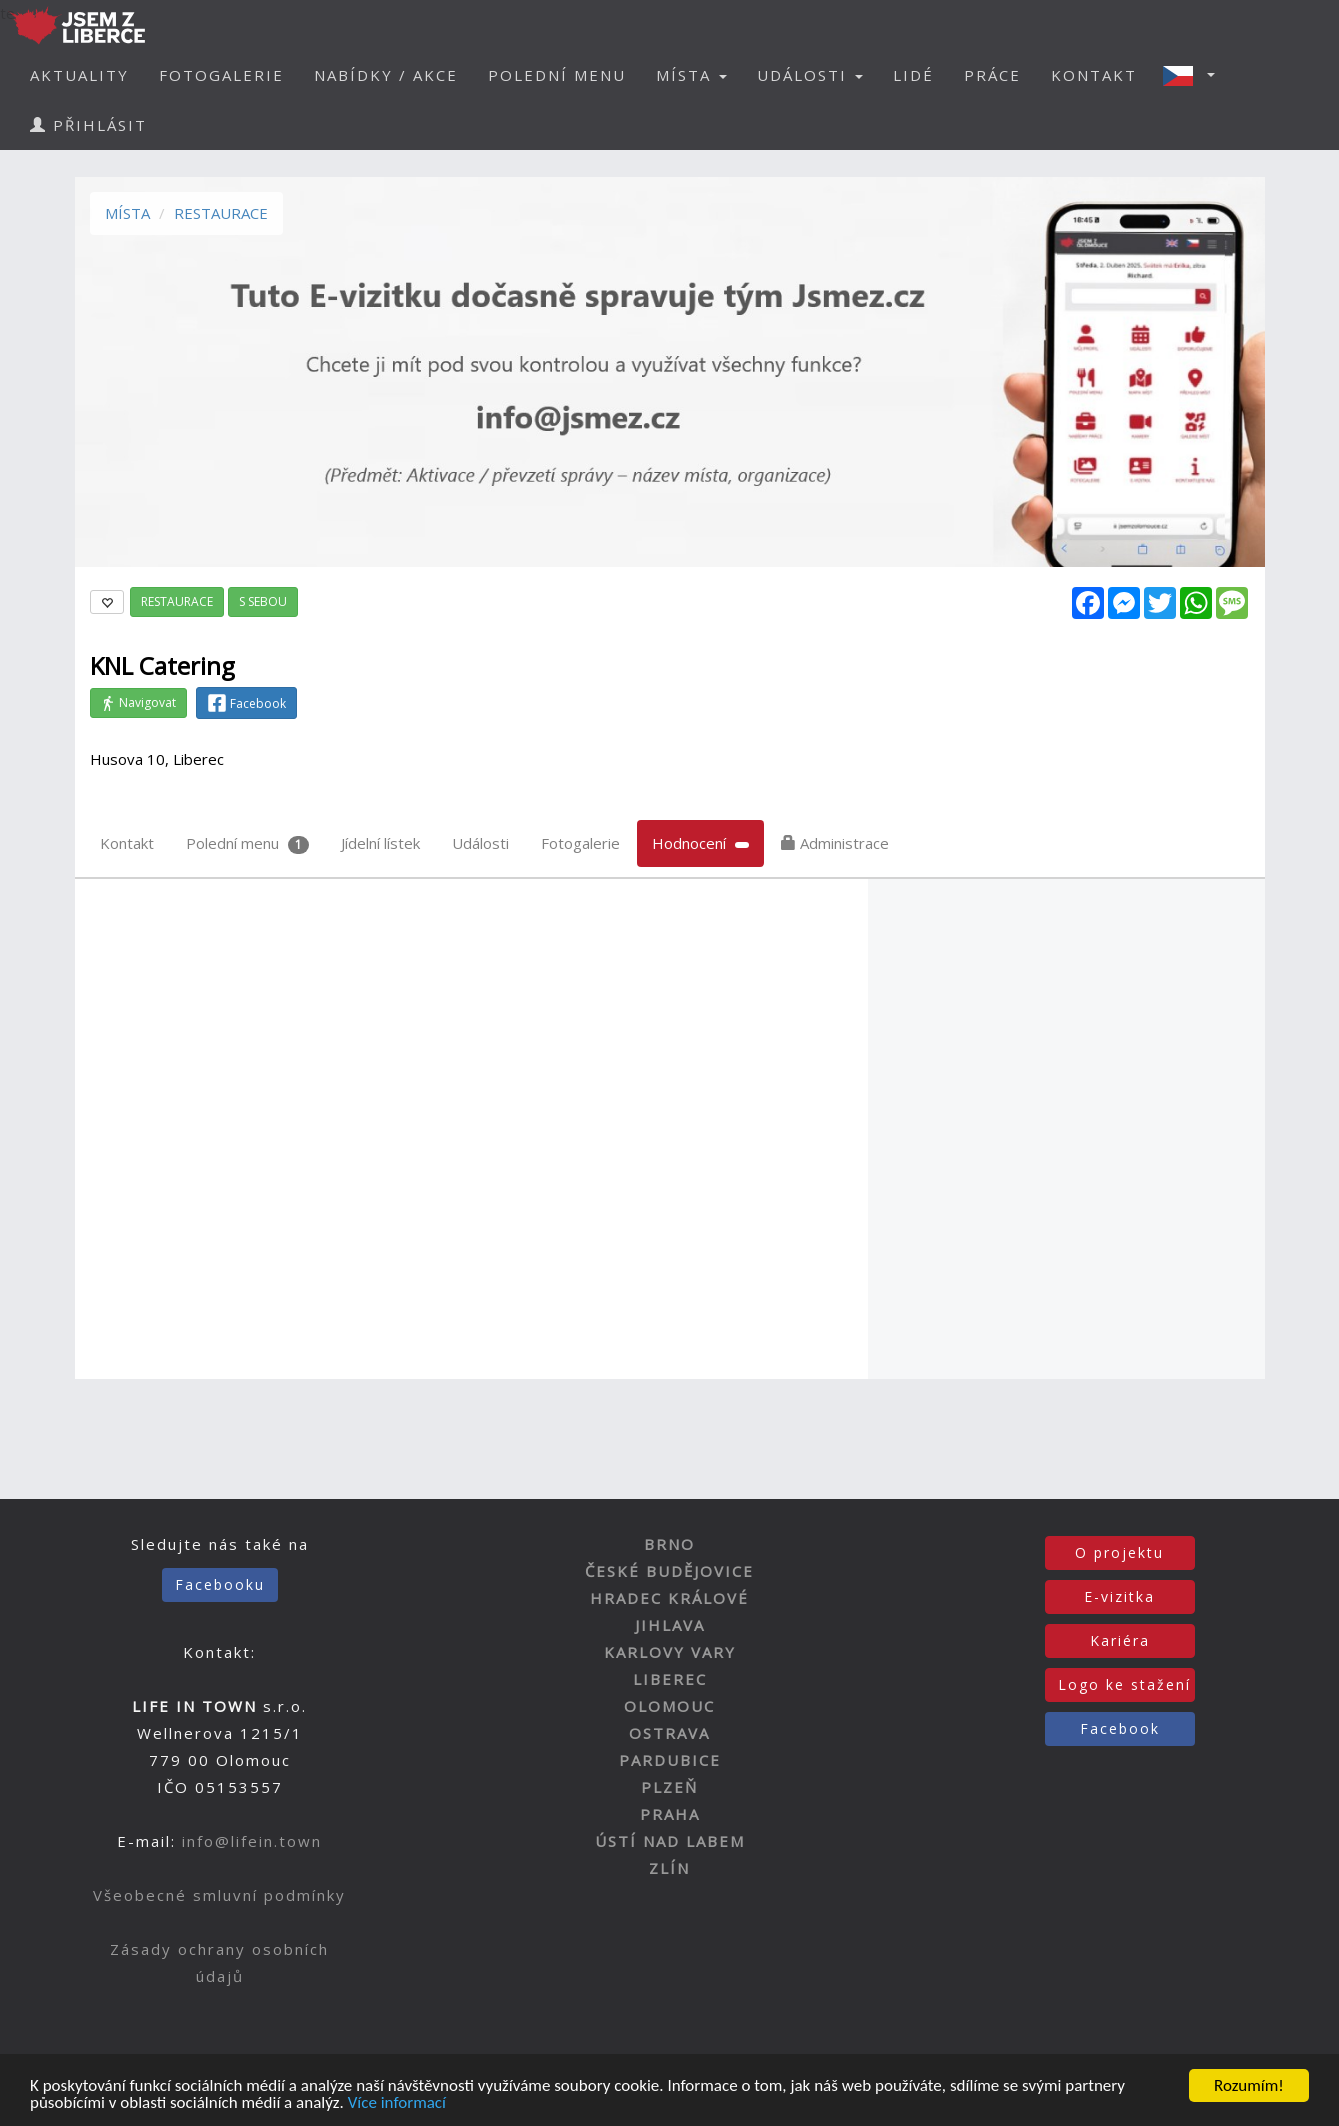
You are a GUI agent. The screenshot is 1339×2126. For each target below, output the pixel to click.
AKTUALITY (79, 75)
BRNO (669, 1544)
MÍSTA (127, 213)
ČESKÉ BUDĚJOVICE (669, 1571)
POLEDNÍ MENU (557, 75)
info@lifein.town (252, 1841)
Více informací (397, 2103)
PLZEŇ (669, 1787)
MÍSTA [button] (691, 75)
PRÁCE (992, 75)
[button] (1195, 75)
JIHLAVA (670, 1625)
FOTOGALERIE (221, 75)
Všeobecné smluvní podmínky (219, 1895)
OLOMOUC (669, 1706)
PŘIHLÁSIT (88, 125)
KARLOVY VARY (670, 1652)
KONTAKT (1094, 75)
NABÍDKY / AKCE (386, 75)
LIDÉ (913, 75)
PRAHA (670, 1814)
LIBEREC (670, 1679)
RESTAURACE (221, 213)
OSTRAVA (669, 1733)
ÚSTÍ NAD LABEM (670, 1841)
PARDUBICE (670, 1760)
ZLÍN (669, 1868)
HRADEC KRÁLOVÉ (669, 1598)
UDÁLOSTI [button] (810, 75)
